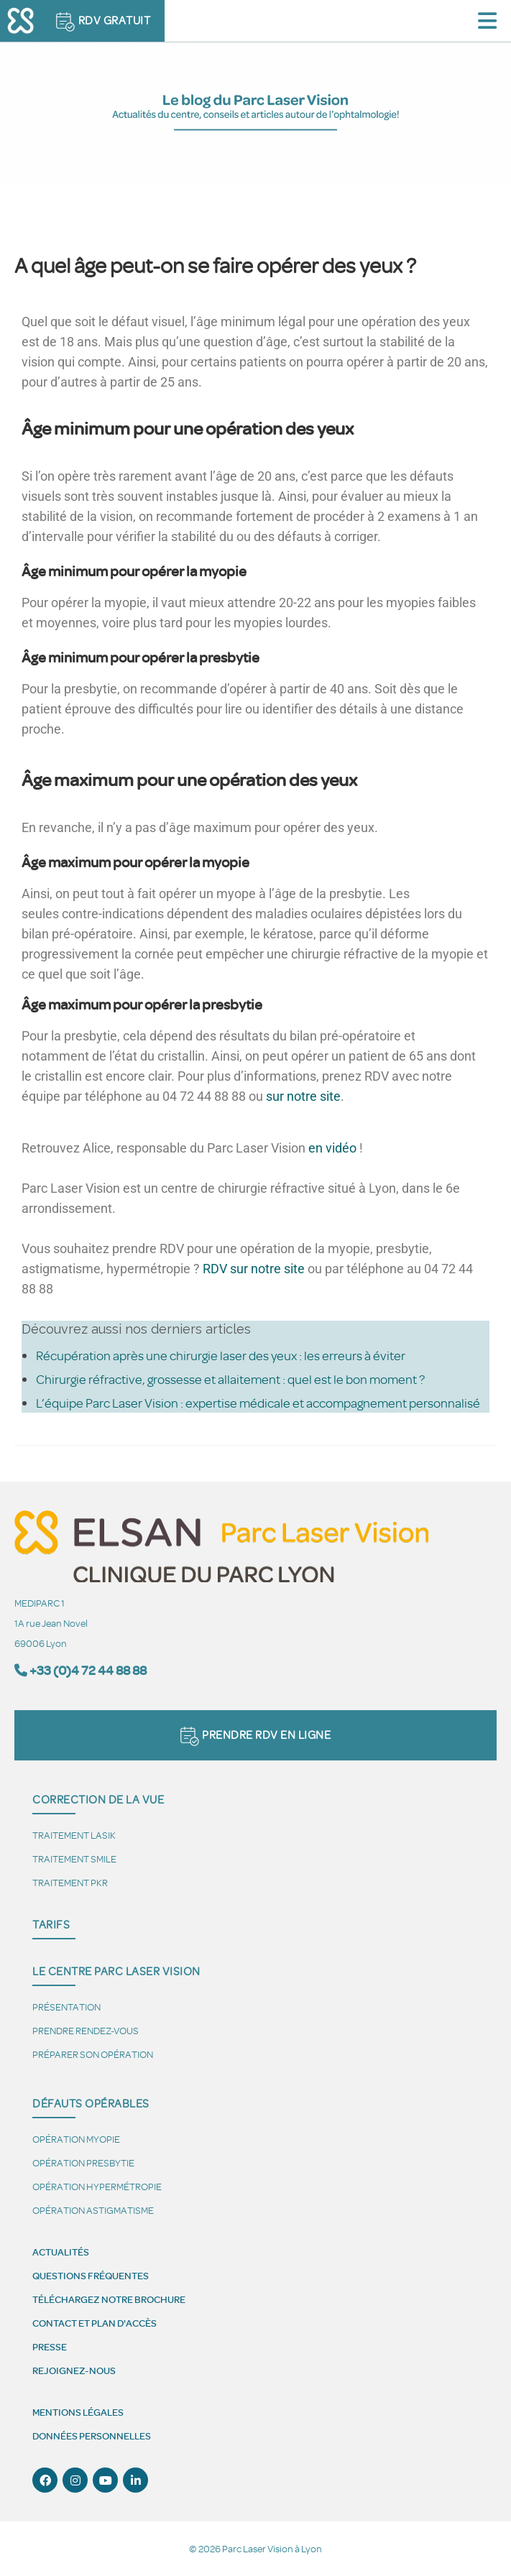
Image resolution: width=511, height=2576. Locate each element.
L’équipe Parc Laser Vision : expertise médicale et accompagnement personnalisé (258, 1403)
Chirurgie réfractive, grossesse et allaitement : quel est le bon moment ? (230, 1379)
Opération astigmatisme (93, 2210)
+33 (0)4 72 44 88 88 (88, 1670)
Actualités (60, 2251)
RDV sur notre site (254, 1268)
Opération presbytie (83, 2162)
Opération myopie (76, 2139)
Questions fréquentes (90, 2275)
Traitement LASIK (74, 1835)
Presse (49, 2346)
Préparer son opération (92, 2054)
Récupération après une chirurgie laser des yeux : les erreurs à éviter (220, 1355)
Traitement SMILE (74, 1858)
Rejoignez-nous (74, 2370)
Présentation (66, 2006)
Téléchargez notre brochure (108, 2299)
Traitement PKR (70, 1882)
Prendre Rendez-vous (85, 2030)
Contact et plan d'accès (94, 2323)
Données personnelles (91, 2435)
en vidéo (332, 1147)
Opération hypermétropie (97, 2186)
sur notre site (303, 1096)
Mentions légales (78, 2412)
